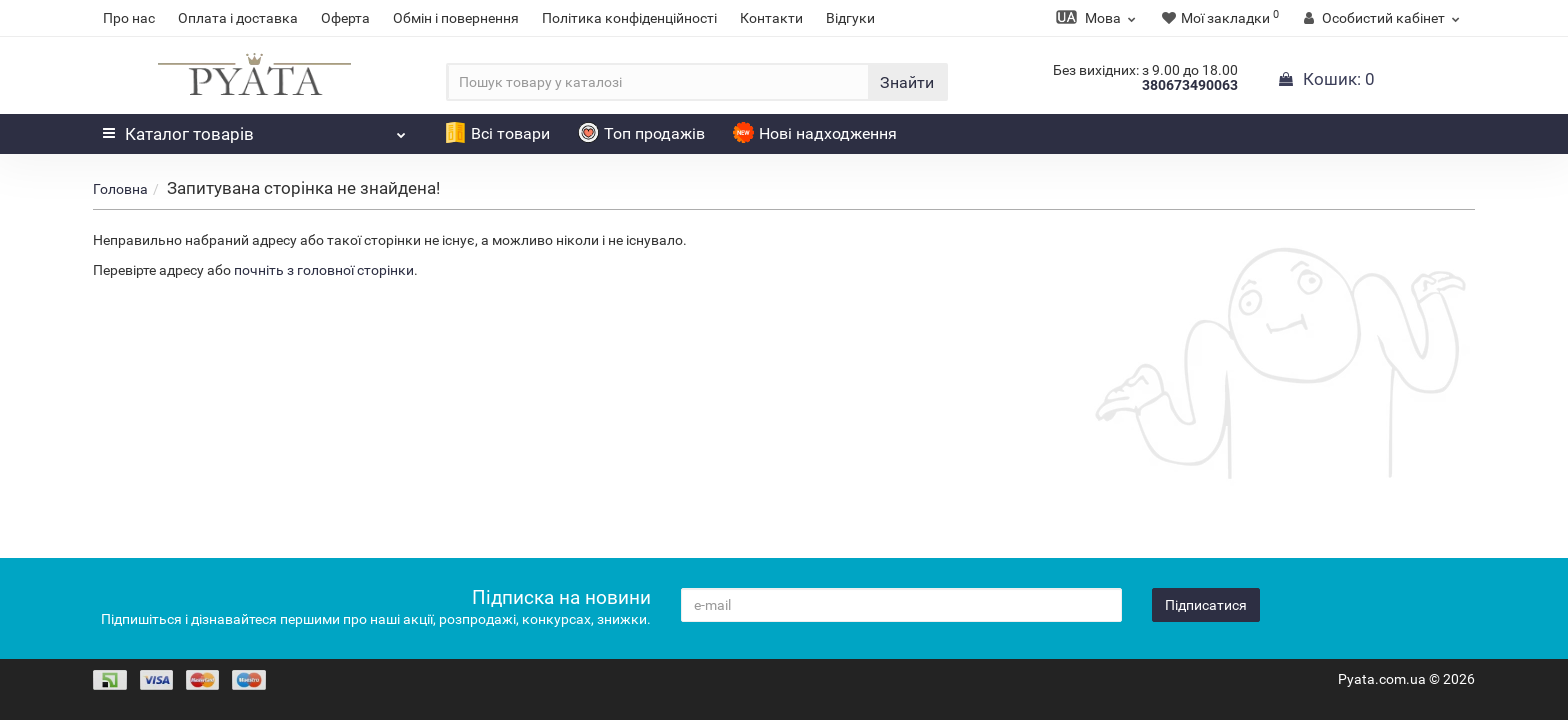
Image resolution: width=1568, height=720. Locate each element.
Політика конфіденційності (629, 18)
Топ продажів (641, 133)
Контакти (771, 18)
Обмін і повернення (456, 18)
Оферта (345, 18)
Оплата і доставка (238, 18)
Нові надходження (815, 133)
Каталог (254, 129)
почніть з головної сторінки (324, 270)
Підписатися (1206, 605)
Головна (120, 189)
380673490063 (1190, 85)
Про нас (129, 18)
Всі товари (497, 133)
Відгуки (850, 18)
